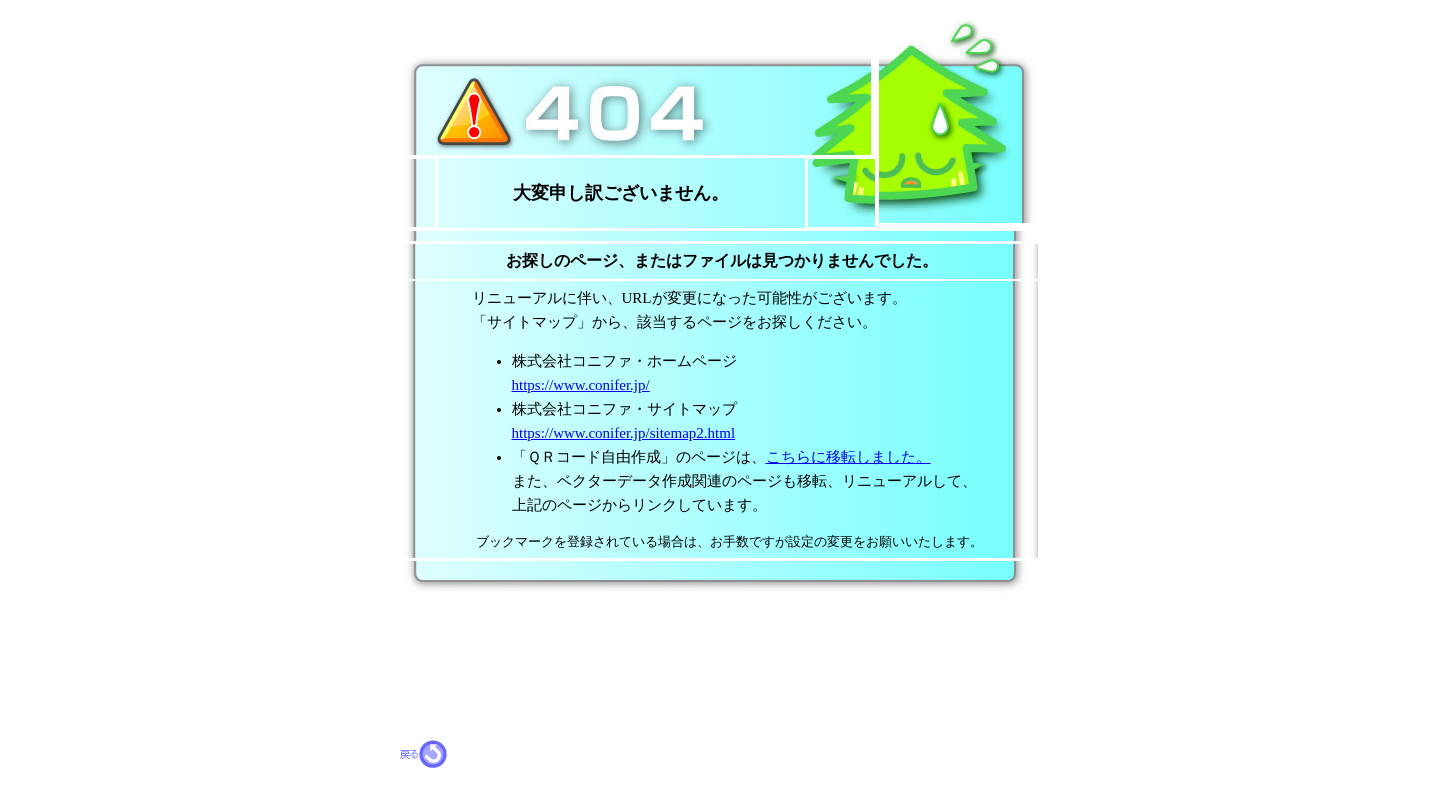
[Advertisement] (634, 624)
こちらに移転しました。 (848, 457)
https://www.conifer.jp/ (581, 385)
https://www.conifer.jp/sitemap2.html (624, 433)
